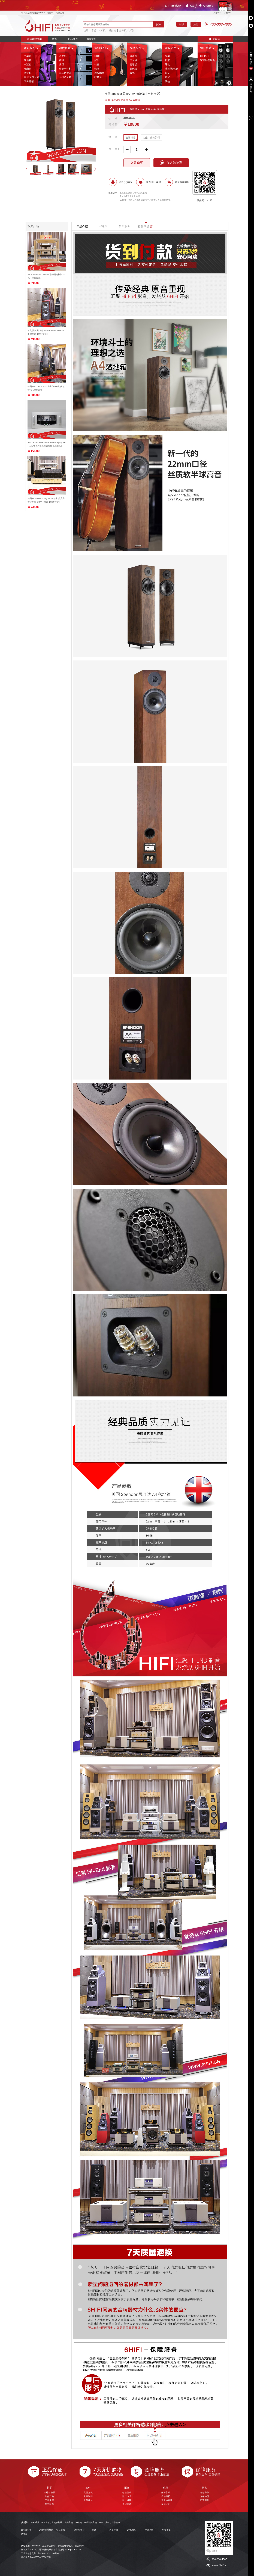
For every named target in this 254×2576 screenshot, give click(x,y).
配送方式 (127, 2496)
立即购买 (136, 163)
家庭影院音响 (48, 2546)
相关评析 (145, 226)
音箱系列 (31, 47)
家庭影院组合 (207, 60)
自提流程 (127, 2504)
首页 (54, 39)
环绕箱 (27, 68)
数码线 (133, 68)
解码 (96, 60)
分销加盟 (204, 2496)
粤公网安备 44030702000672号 (36, 2557)
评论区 (216, 39)
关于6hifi (217, 12)
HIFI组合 (205, 56)
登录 (181, 24)
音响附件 (172, 47)
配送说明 (127, 2500)
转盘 (96, 64)
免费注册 (60, 12)
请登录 (50, 12)
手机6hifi (228, 12)
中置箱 (27, 64)
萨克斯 (24, 2534)
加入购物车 (171, 162)
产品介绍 (82, 226)
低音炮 (27, 72)
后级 (61, 64)
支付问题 (88, 2500)
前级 (61, 60)
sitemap (36, 2546)
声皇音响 (113, 2530)
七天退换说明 (166, 2500)
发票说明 (88, 2496)
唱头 (167, 72)
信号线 (133, 60)
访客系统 (131, 2530)
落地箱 (27, 60)
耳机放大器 (65, 77)
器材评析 (91, 39)
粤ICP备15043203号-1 (48, 2553)
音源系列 (101, 47)
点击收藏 (251, 88)
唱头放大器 (65, 72)
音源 (93, 30)
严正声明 (204, 2500)
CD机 (102, 30)
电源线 (133, 56)
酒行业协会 (79, 2530)
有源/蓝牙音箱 (31, 77)
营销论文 (149, 2530)
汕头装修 (60, 2530)
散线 (132, 72)
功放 (85, 30)
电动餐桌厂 (167, 2530)
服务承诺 (165, 2492)
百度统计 (79, 2546)
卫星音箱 (29, 81)
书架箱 (112, 30)
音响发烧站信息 (65, 2546)
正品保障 (49, 2500)
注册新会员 (49, 2492)
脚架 (131, 30)
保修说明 (165, 2504)
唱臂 (167, 77)
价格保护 (165, 2496)
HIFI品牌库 (72, 39)
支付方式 (88, 2492)
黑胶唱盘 (99, 72)
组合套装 (207, 47)
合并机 (122, 30)
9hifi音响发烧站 (46, 2530)
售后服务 (124, 226)
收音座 (98, 77)
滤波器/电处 (171, 68)
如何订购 (49, 2496)
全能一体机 (65, 68)
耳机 (167, 64)
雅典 (94, 2530)
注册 (195, 24)
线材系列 (137, 47)
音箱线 (133, 64)
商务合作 (204, 2492)
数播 (96, 68)
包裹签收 (127, 2492)
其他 (167, 81)
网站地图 (25, 2546)
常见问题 (49, 2504)
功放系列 (66, 47)
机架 (167, 60)
